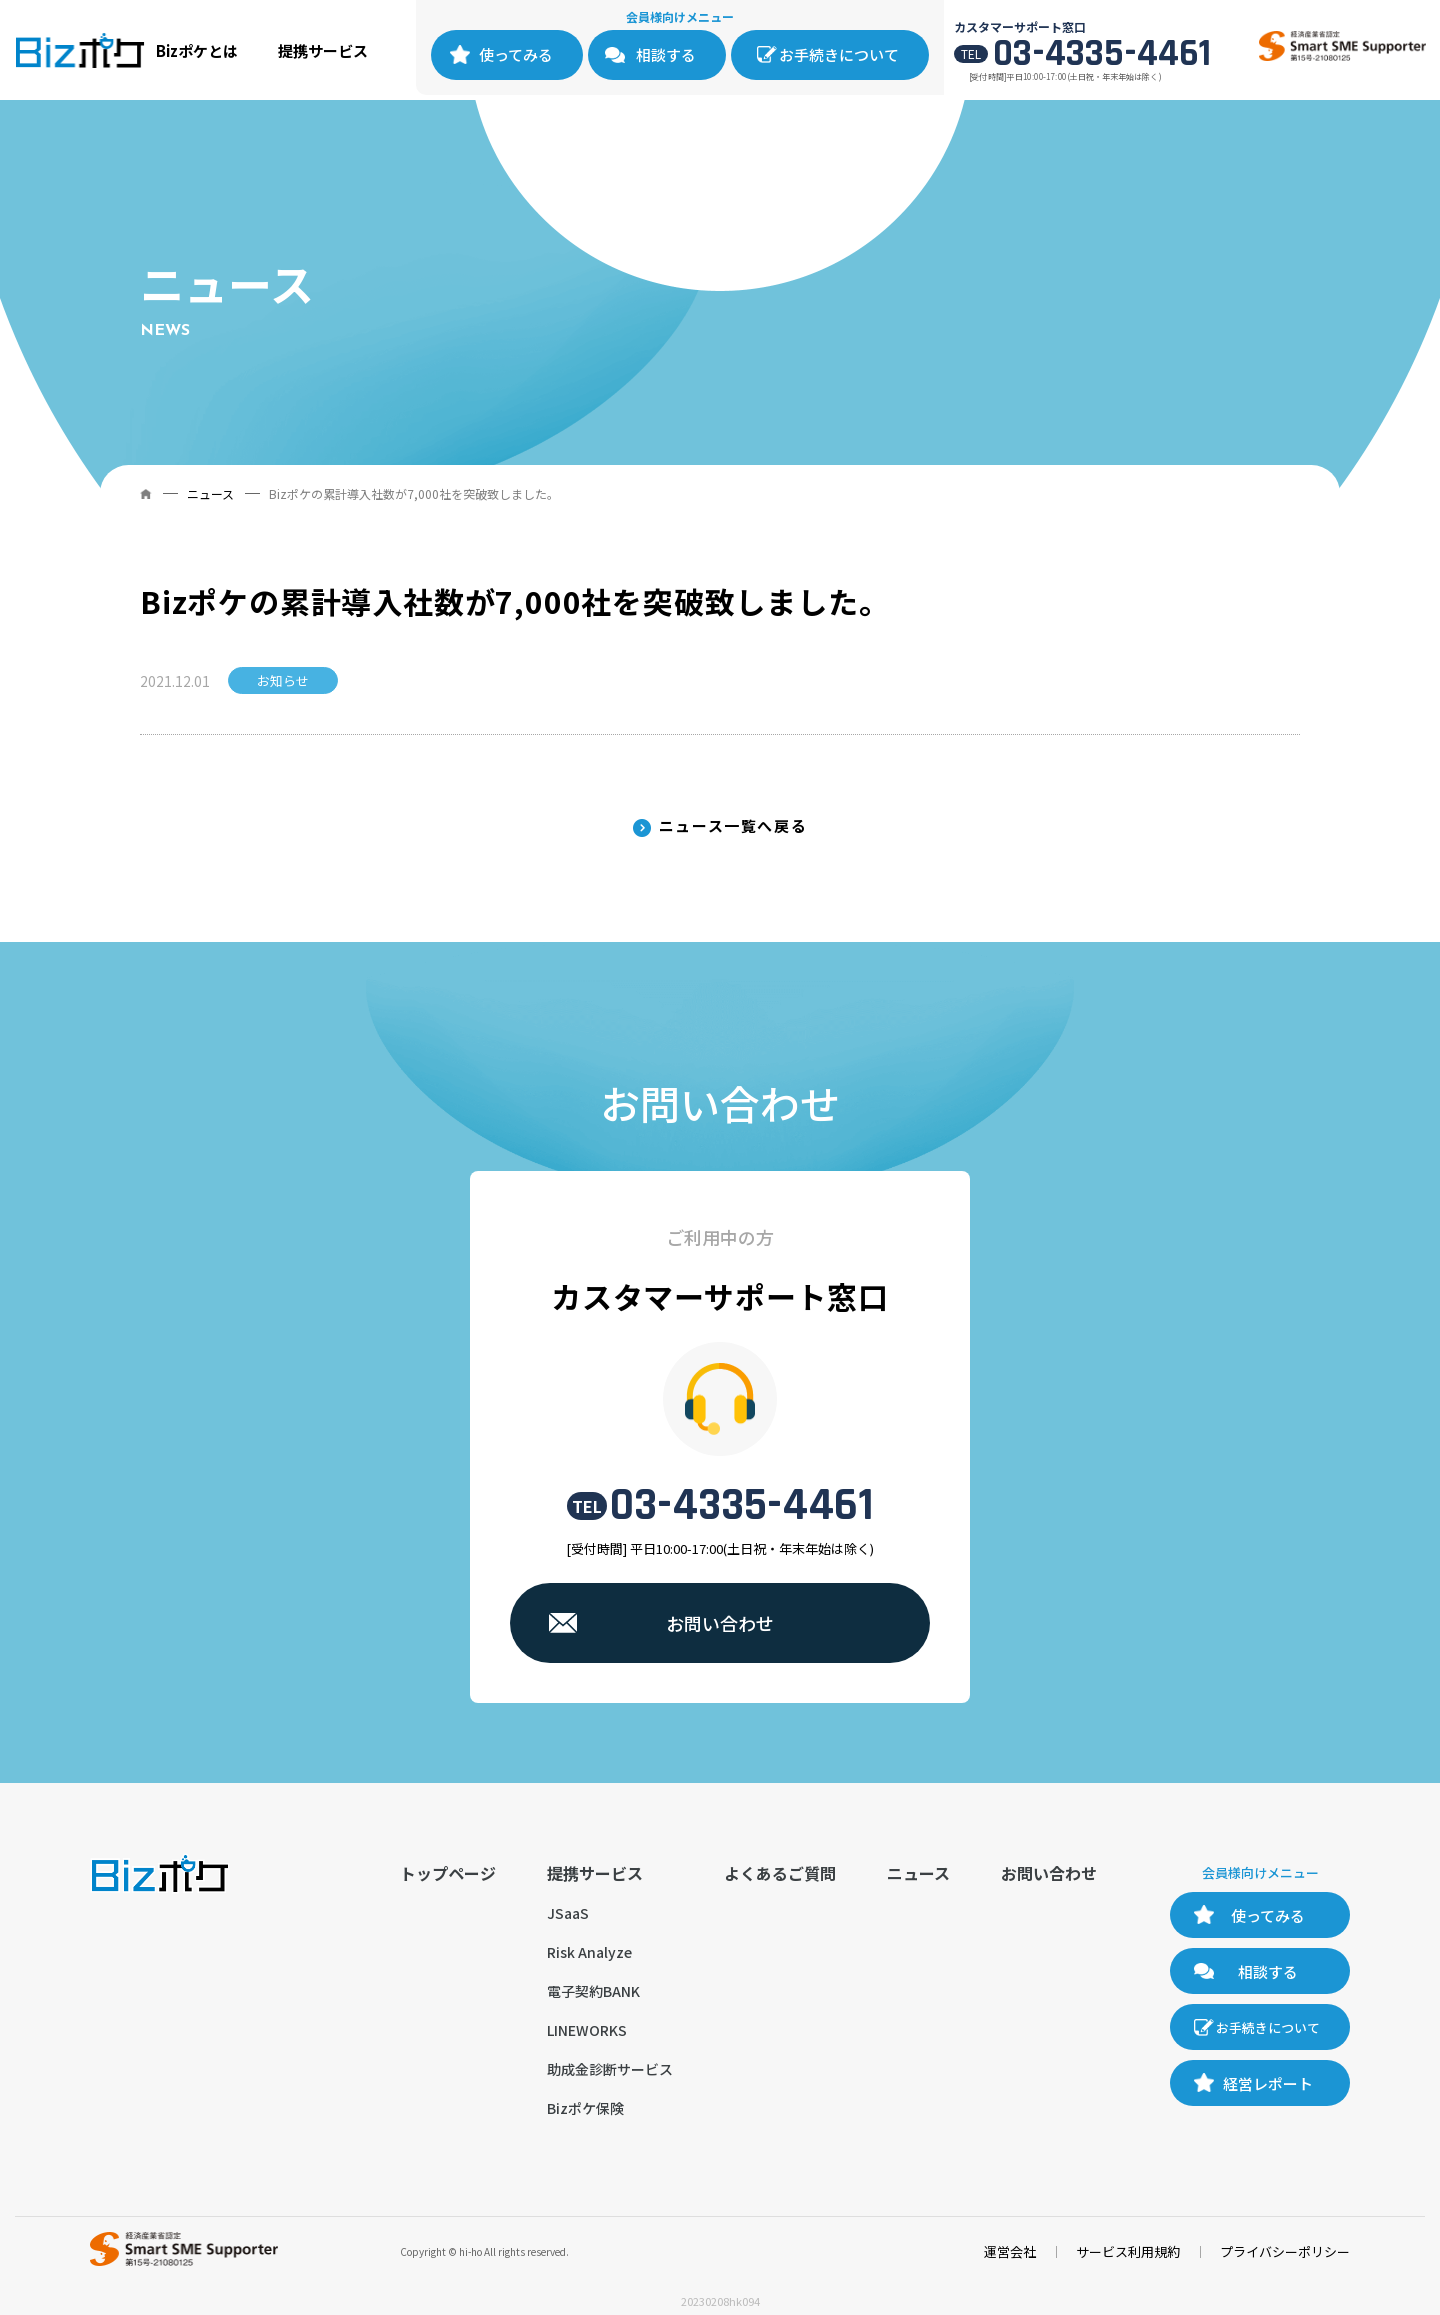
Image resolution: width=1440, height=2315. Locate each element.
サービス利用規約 (1128, 2251)
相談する (666, 54)
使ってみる (516, 54)
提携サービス (323, 50)
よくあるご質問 (780, 1873)
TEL (587, 1506)
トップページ (448, 1873)
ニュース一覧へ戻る (733, 825)
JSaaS (568, 1913)
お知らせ (283, 680)
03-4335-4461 (1102, 54)
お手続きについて (839, 54)
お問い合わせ (720, 1623)
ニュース (210, 493)
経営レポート (1268, 2083)
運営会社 (1010, 2251)
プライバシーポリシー (1285, 2251)
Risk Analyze (589, 1952)
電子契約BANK (593, 1991)
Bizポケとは (197, 50)
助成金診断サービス (610, 2069)
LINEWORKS (587, 2030)
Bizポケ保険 (585, 2108)
